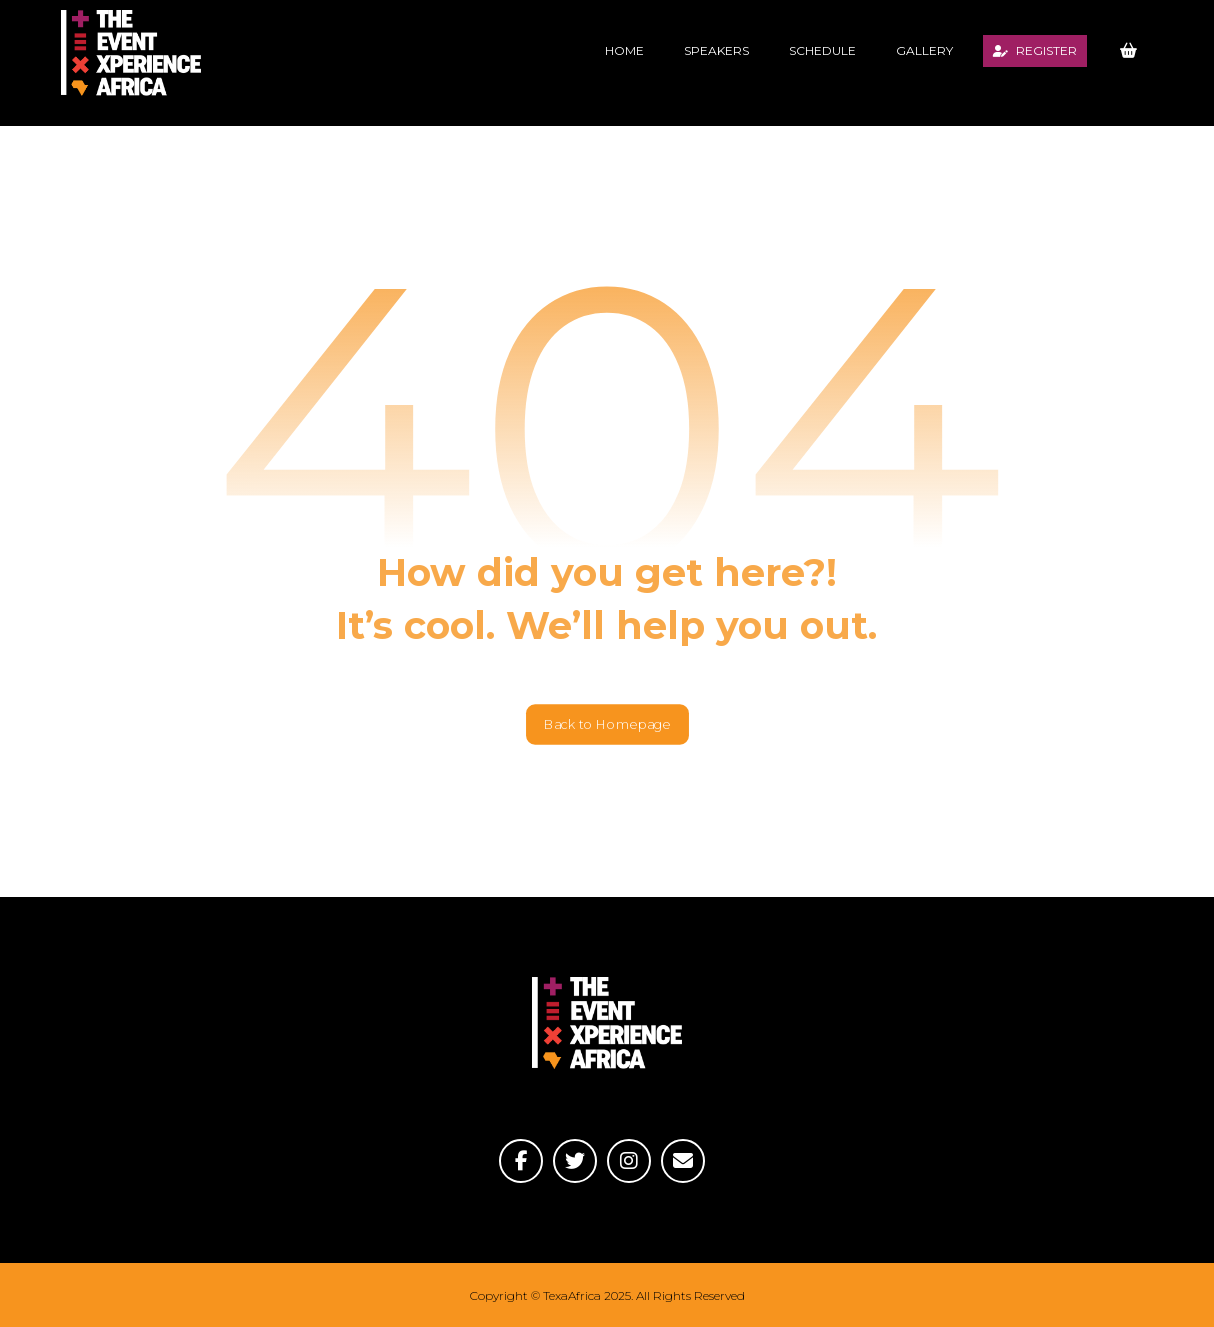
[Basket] (1128, 49)
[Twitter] (575, 1161)
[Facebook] (521, 1161)
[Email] (683, 1161)
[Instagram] (629, 1161)
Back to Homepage (607, 724)
